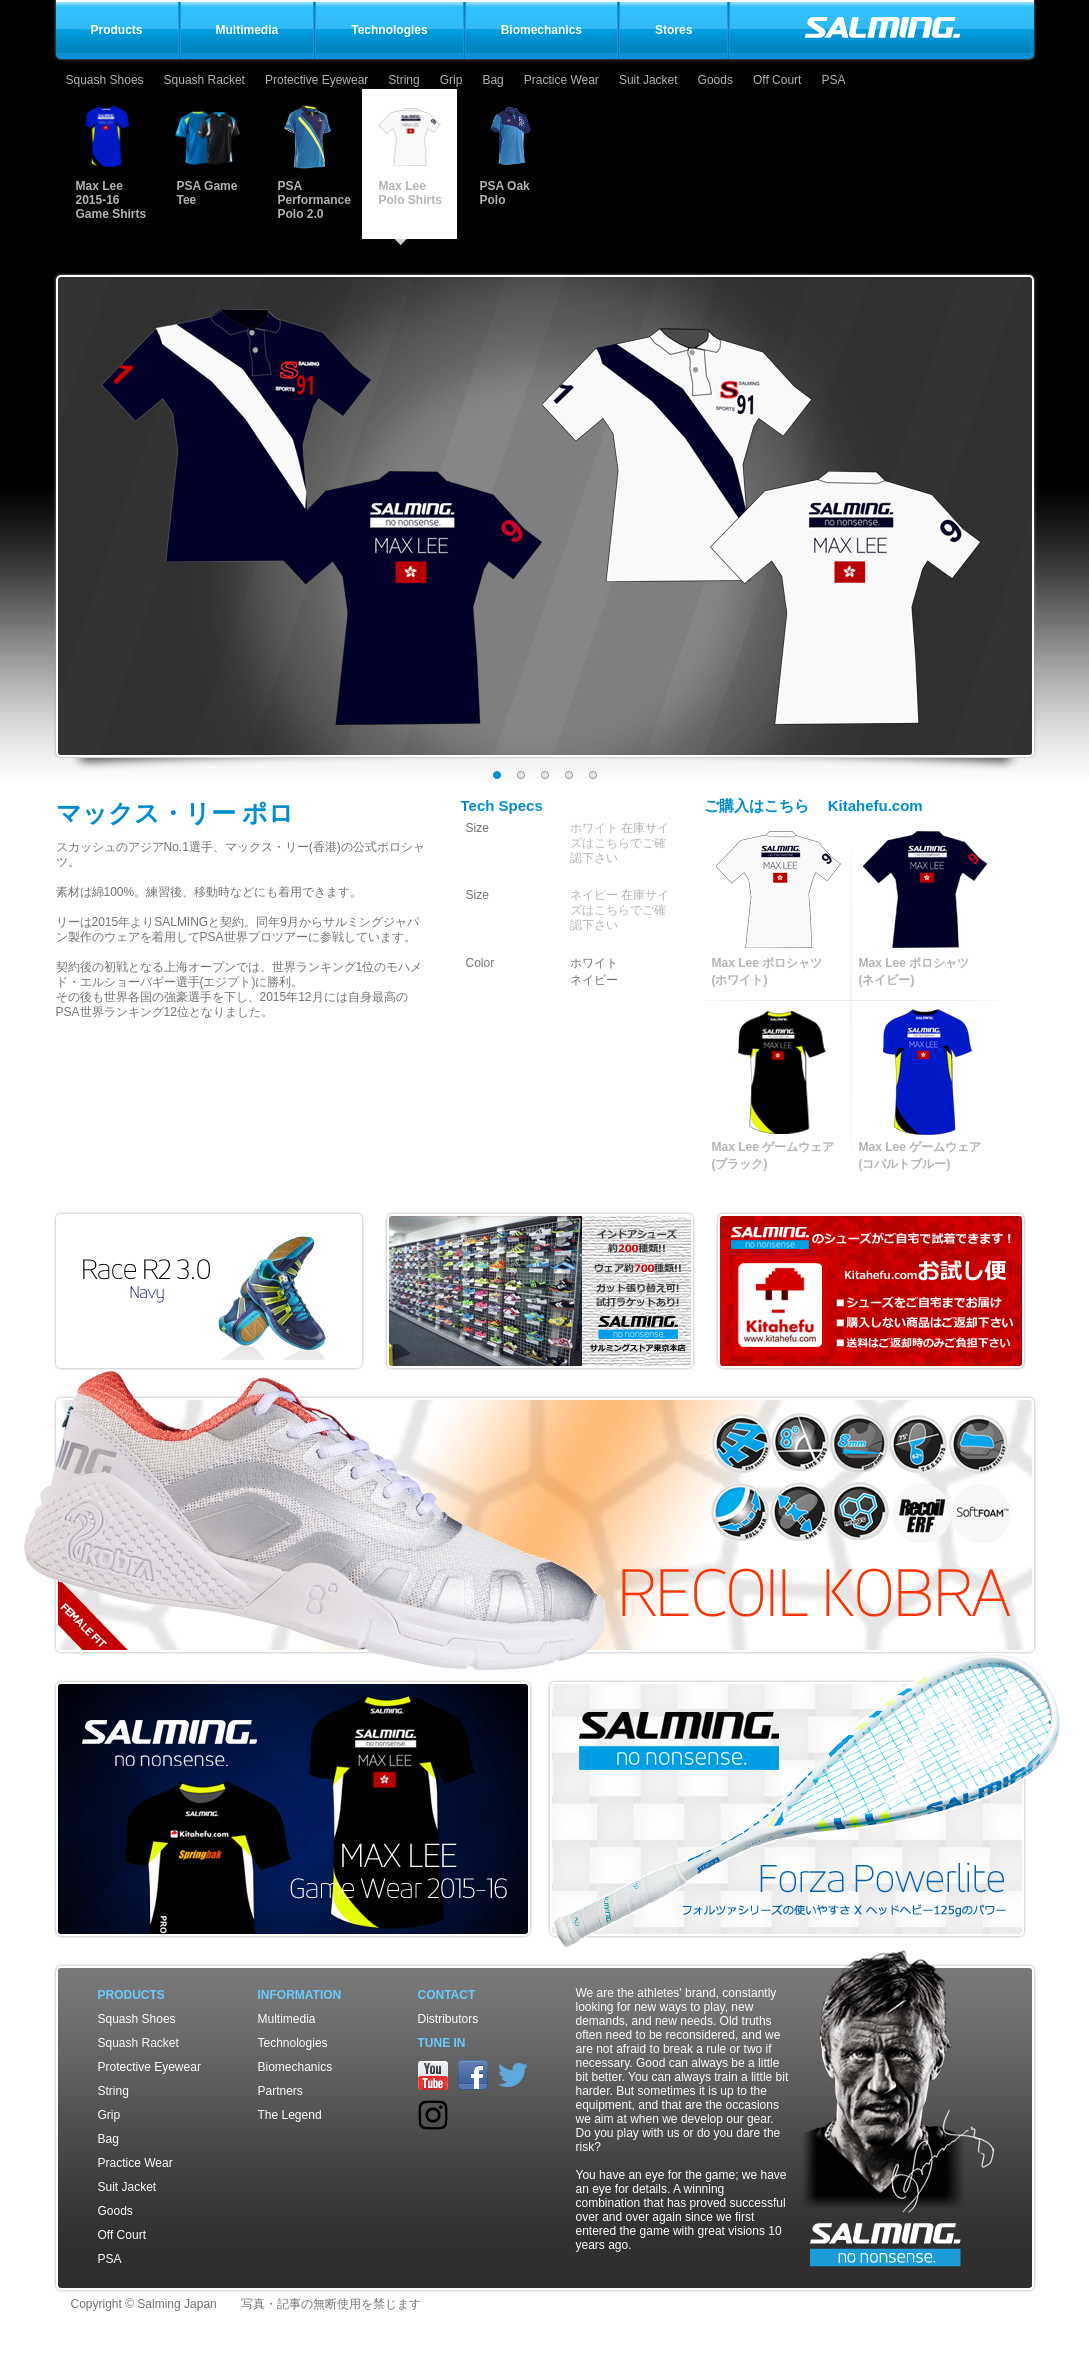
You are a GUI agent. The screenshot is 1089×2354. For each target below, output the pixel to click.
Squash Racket (204, 80)
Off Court (777, 80)
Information (300, 1995)
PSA (833, 80)
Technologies (293, 2043)
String (403, 80)
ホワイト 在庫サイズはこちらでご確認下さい (619, 843)
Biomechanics (295, 2067)
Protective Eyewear (316, 80)
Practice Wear (561, 80)
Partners (280, 2091)
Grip (451, 80)
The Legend (290, 2115)
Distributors (448, 2019)
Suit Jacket (648, 80)
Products (131, 1995)
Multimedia (287, 2019)
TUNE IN (442, 2043)
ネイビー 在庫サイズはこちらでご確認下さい (619, 910)
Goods (715, 80)
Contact (447, 1995)
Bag (492, 80)
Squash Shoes (105, 80)
